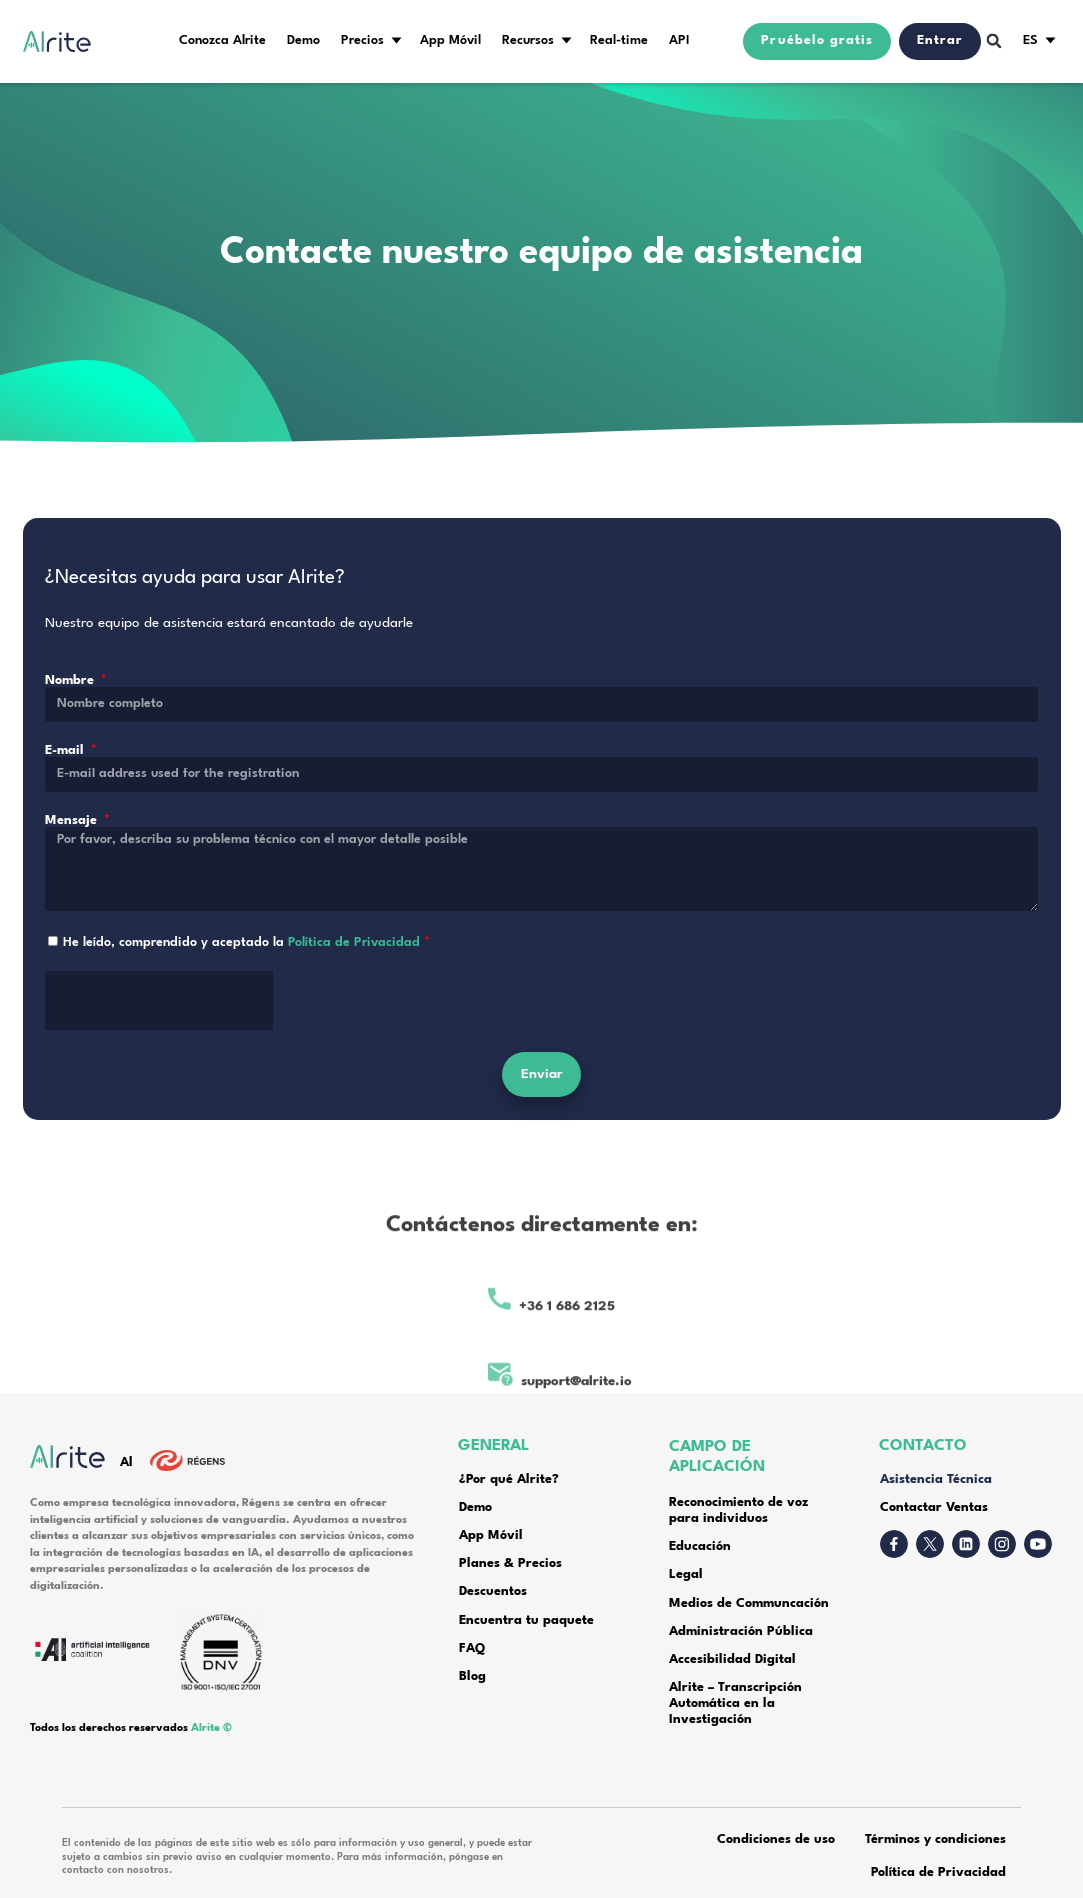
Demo (303, 41)
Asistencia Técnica (936, 1480)
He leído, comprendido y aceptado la (246, 962)
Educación (700, 1547)
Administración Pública (741, 1632)
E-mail (66, 770)
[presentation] (159, 1029)
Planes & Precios (510, 1564)
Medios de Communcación (749, 1604)
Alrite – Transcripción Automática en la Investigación (735, 1704)
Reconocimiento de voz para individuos (738, 1511)
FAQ (472, 1649)
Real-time (619, 41)
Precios (362, 41)
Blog (472, 1677)
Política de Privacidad (354, 962)
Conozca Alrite (222, 41)
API (679, 41)
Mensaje (73, 840)
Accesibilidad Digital (734, 1660)
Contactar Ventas (934, 1508)
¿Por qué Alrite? (509, 1480)
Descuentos (493, 1592)
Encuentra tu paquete (526, 1621)
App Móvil (450, 41)
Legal (686, 1575)
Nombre (71, 700)
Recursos (528, 41)
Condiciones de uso (776, 1840)
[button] (994, 41)
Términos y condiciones (935, 1840)
